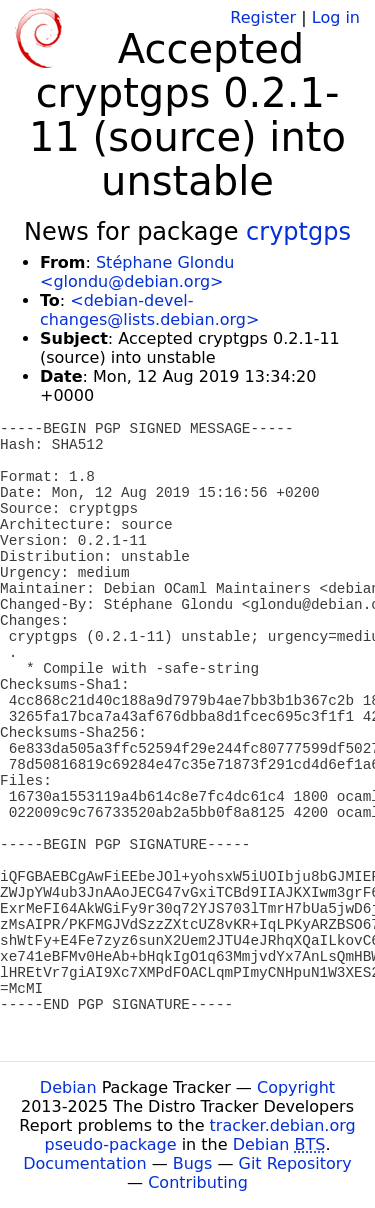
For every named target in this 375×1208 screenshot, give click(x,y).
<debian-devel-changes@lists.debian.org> (149, 310)
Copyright (296, 1087)
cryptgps (298, 232)
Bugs (193, 1163)
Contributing (198, 1182)
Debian (68, 1087)
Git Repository (295, 1163)
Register (263, 17)
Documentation (84, 1163)
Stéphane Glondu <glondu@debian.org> (137, 272)
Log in (336, 17)
